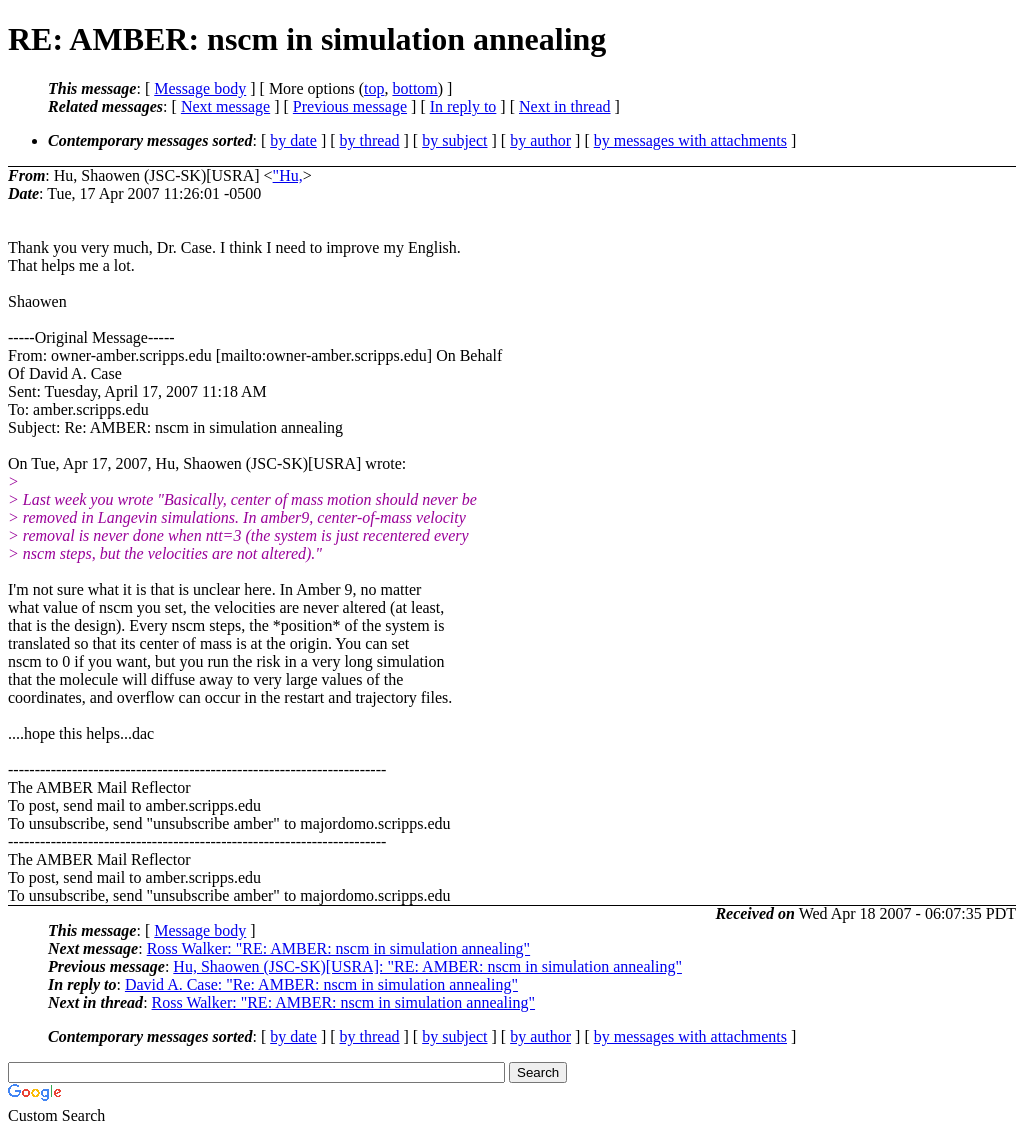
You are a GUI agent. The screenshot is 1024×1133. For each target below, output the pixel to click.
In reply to (463, 106)
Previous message (350, 106)
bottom (414, 88)
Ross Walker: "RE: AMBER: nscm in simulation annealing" (338, 948)
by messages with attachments (690, 140)
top (374, 88)
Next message (225, 106)
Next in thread (565, 106)
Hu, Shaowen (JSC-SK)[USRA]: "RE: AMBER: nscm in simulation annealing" (427, 966)
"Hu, (288, 175)
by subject (454, 140)
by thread (370, 140)
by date (293, 140)
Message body (200, 88)
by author (540, 140)
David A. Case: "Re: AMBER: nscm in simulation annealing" (321, 984)
